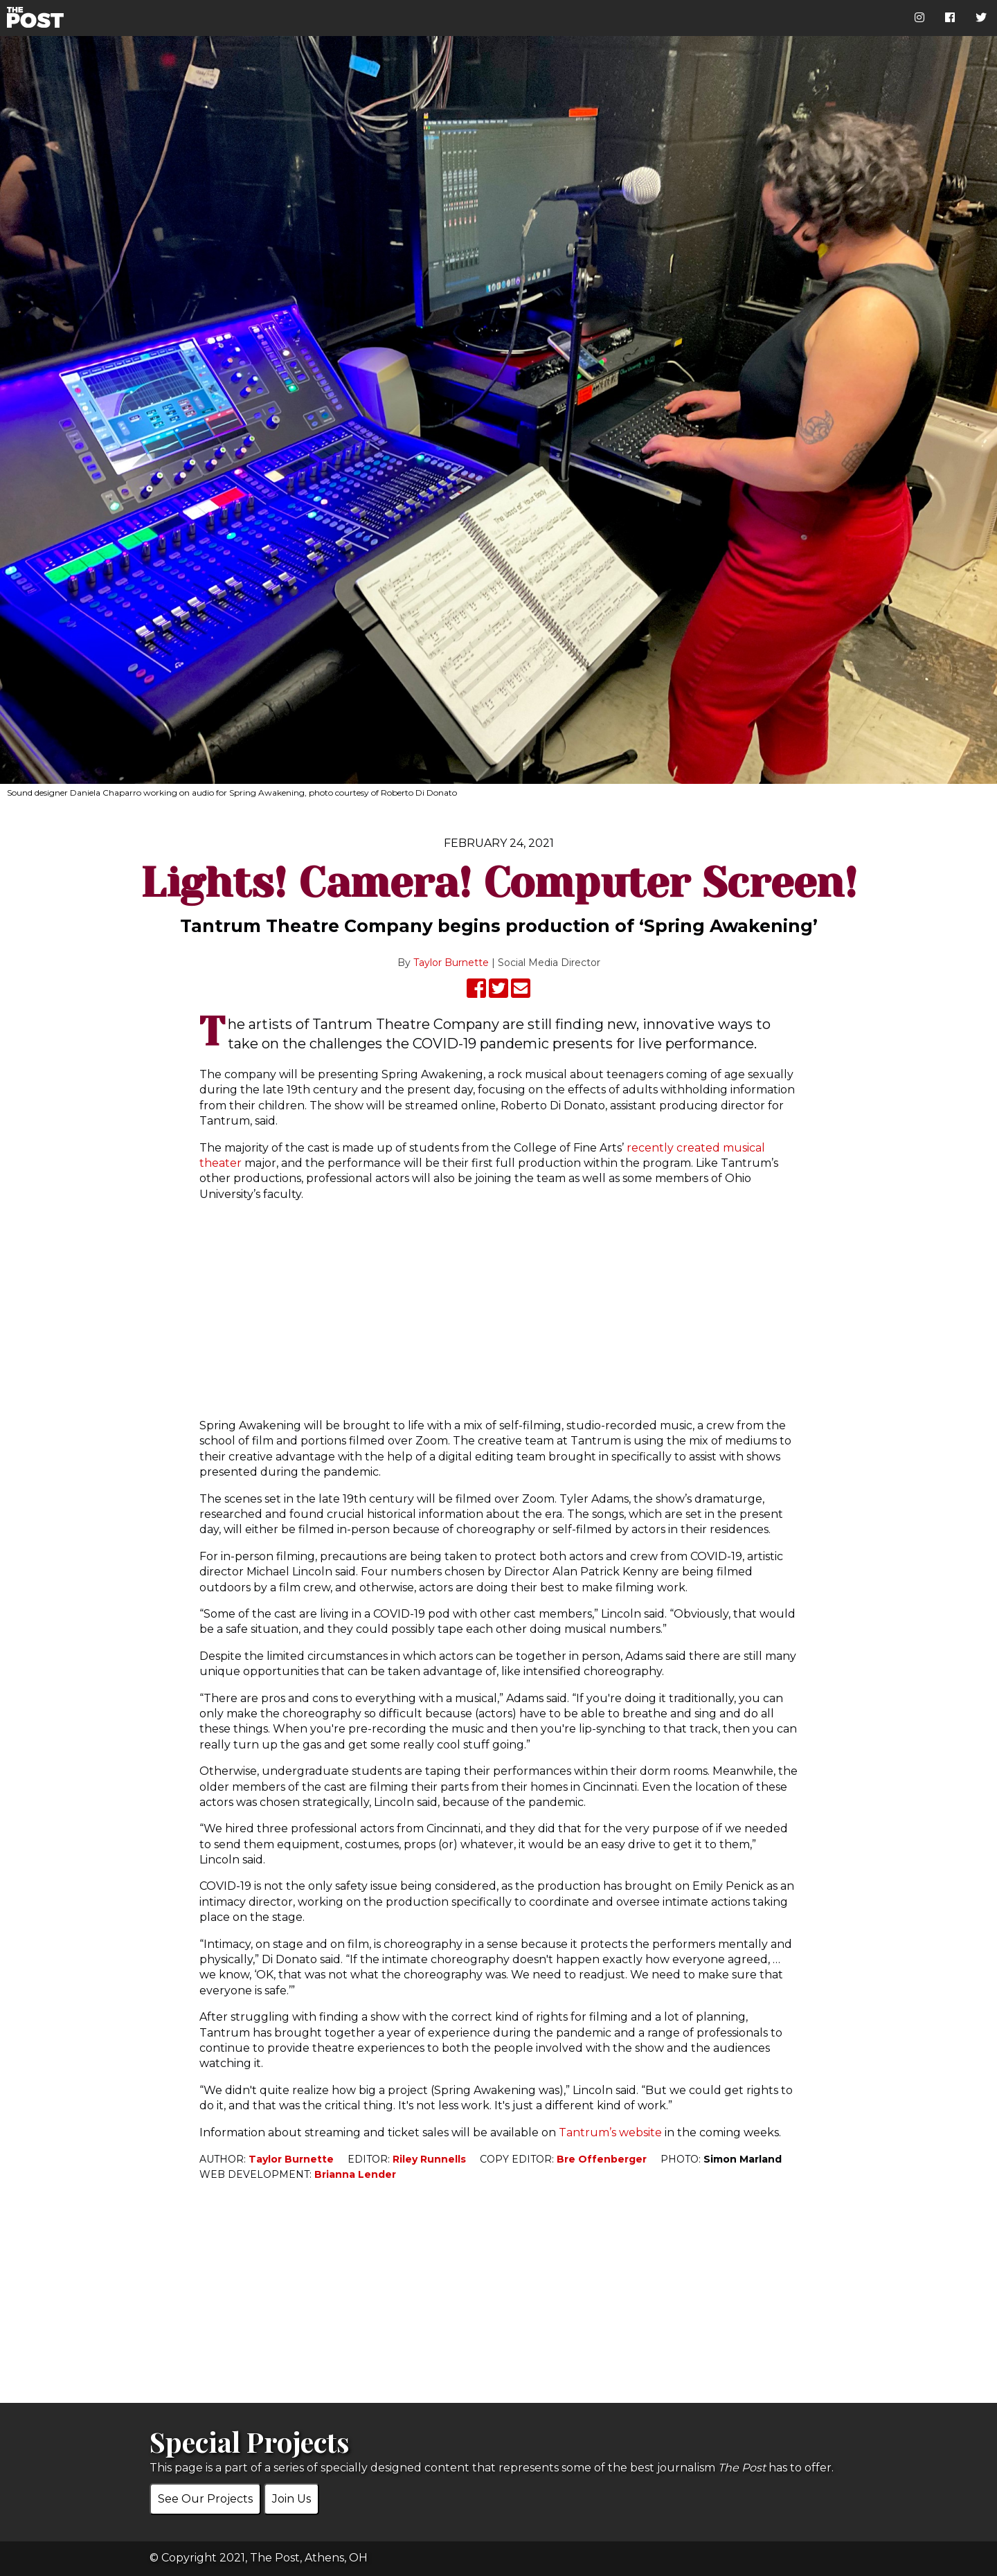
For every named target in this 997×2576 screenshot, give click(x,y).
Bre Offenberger (602, 2159)
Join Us (291, 2498)
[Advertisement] (498, 1310)
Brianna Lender (355, 2174)
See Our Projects (205, 2498)
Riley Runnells (429, 2159)
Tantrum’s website (610, 2132)
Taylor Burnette (451, 962)
